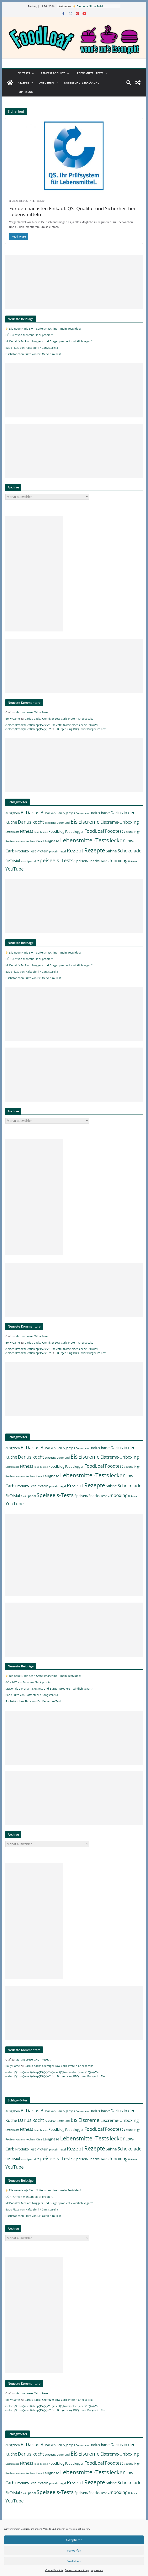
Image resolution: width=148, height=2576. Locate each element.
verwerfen (74, 2550)
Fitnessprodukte (52, 73)
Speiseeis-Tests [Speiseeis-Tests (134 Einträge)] (55, 860)
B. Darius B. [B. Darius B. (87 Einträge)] (33, 813)
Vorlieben (74, 2561)
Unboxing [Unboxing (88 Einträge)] (117, 860)
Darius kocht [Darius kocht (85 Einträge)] (31, 822)
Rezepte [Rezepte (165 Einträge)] (94, 850)
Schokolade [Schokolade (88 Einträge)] (129, 851)
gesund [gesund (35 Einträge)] (129, 832)
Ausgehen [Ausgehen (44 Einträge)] (12, 813)
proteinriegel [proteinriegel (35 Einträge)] (57, 851)
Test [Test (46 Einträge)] (103, 861)
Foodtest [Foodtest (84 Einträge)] (114, 831)
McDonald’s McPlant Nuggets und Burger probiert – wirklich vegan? (48, 341)
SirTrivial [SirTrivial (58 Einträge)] (12, 860)
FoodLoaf (40, 200)
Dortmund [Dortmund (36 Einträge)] (63, 822)
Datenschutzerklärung (77, 2570)
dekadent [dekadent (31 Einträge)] (50, 822)
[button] (32, 73)
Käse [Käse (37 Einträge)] (39, 841)
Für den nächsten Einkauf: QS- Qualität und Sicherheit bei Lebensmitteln (72, 211)
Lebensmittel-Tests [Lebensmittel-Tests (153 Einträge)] (84, 840)
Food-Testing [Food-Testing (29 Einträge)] (41, 832)
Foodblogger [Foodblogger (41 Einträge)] (74, 831)
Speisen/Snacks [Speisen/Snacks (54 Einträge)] (87, 860)
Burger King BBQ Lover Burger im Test (81, 729)
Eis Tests (24, 73)
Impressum (97, 2570)
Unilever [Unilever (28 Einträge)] (132, 861)
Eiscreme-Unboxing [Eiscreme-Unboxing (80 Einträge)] (119, 822)
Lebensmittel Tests (89, 73)
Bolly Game (12, 718)
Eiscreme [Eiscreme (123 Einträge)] (89, 821)
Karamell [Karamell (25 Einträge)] (20, 841)
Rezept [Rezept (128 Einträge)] (75, 850)
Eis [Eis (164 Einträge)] (74, 821)
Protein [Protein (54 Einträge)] (42, 851)
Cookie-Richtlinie (54, 2570)
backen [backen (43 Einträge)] (50, 813)
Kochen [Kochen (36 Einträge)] (30, 841)
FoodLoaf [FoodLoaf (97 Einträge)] (94, 831)
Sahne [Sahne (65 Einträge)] (111, 851)
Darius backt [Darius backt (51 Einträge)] (99, 813)
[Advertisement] (74, 282)
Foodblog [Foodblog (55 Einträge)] (56, 831)
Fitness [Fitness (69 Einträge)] (26, 831)
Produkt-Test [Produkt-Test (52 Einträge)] (25, 851)
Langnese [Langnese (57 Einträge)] (51, 841)
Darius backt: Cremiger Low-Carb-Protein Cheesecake (58, 718)
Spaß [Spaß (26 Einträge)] (23, 861)
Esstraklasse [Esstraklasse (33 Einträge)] (12, 832)
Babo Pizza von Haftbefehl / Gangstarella (31, 348)
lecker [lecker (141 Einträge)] (117, 840)
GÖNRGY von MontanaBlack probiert (29, 335)
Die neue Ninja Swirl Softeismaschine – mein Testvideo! (95, 8)
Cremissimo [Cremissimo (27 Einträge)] (82, 813)
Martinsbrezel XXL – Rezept (32, 712)
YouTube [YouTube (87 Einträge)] (14, 869)
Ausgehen (46, 82)
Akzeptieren (74, 2540)
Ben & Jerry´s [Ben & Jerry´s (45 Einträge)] (65, 813)
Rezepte (23, 82)
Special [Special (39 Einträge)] (31, 861)
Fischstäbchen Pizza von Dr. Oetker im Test (33, 354)
